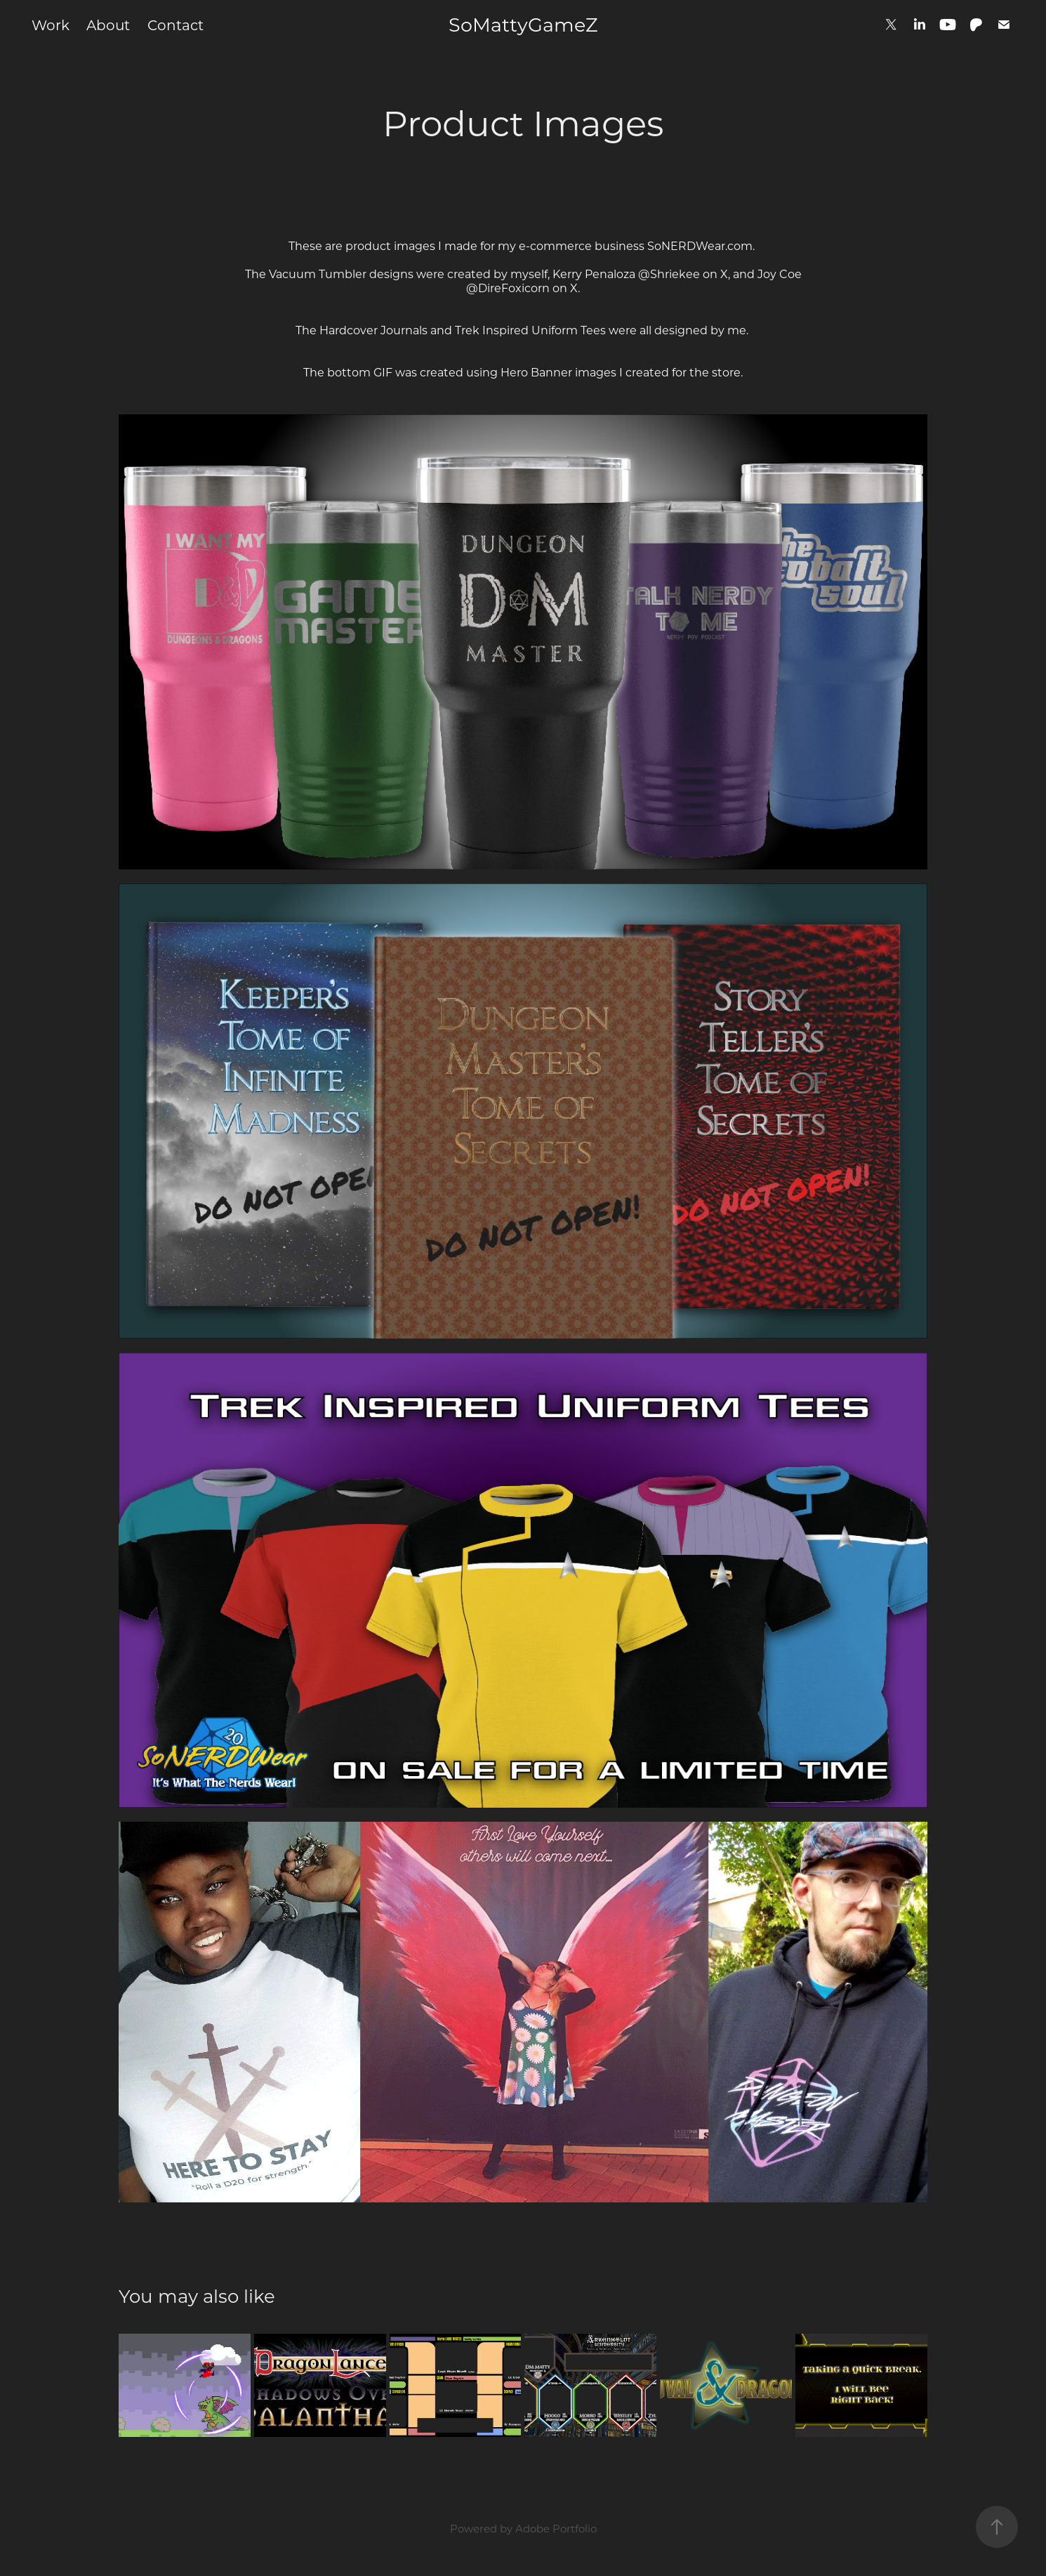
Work (50, 24)
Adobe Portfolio (556, 2528)
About (108, 24)
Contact (175, 24)
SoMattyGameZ (523, 24)
